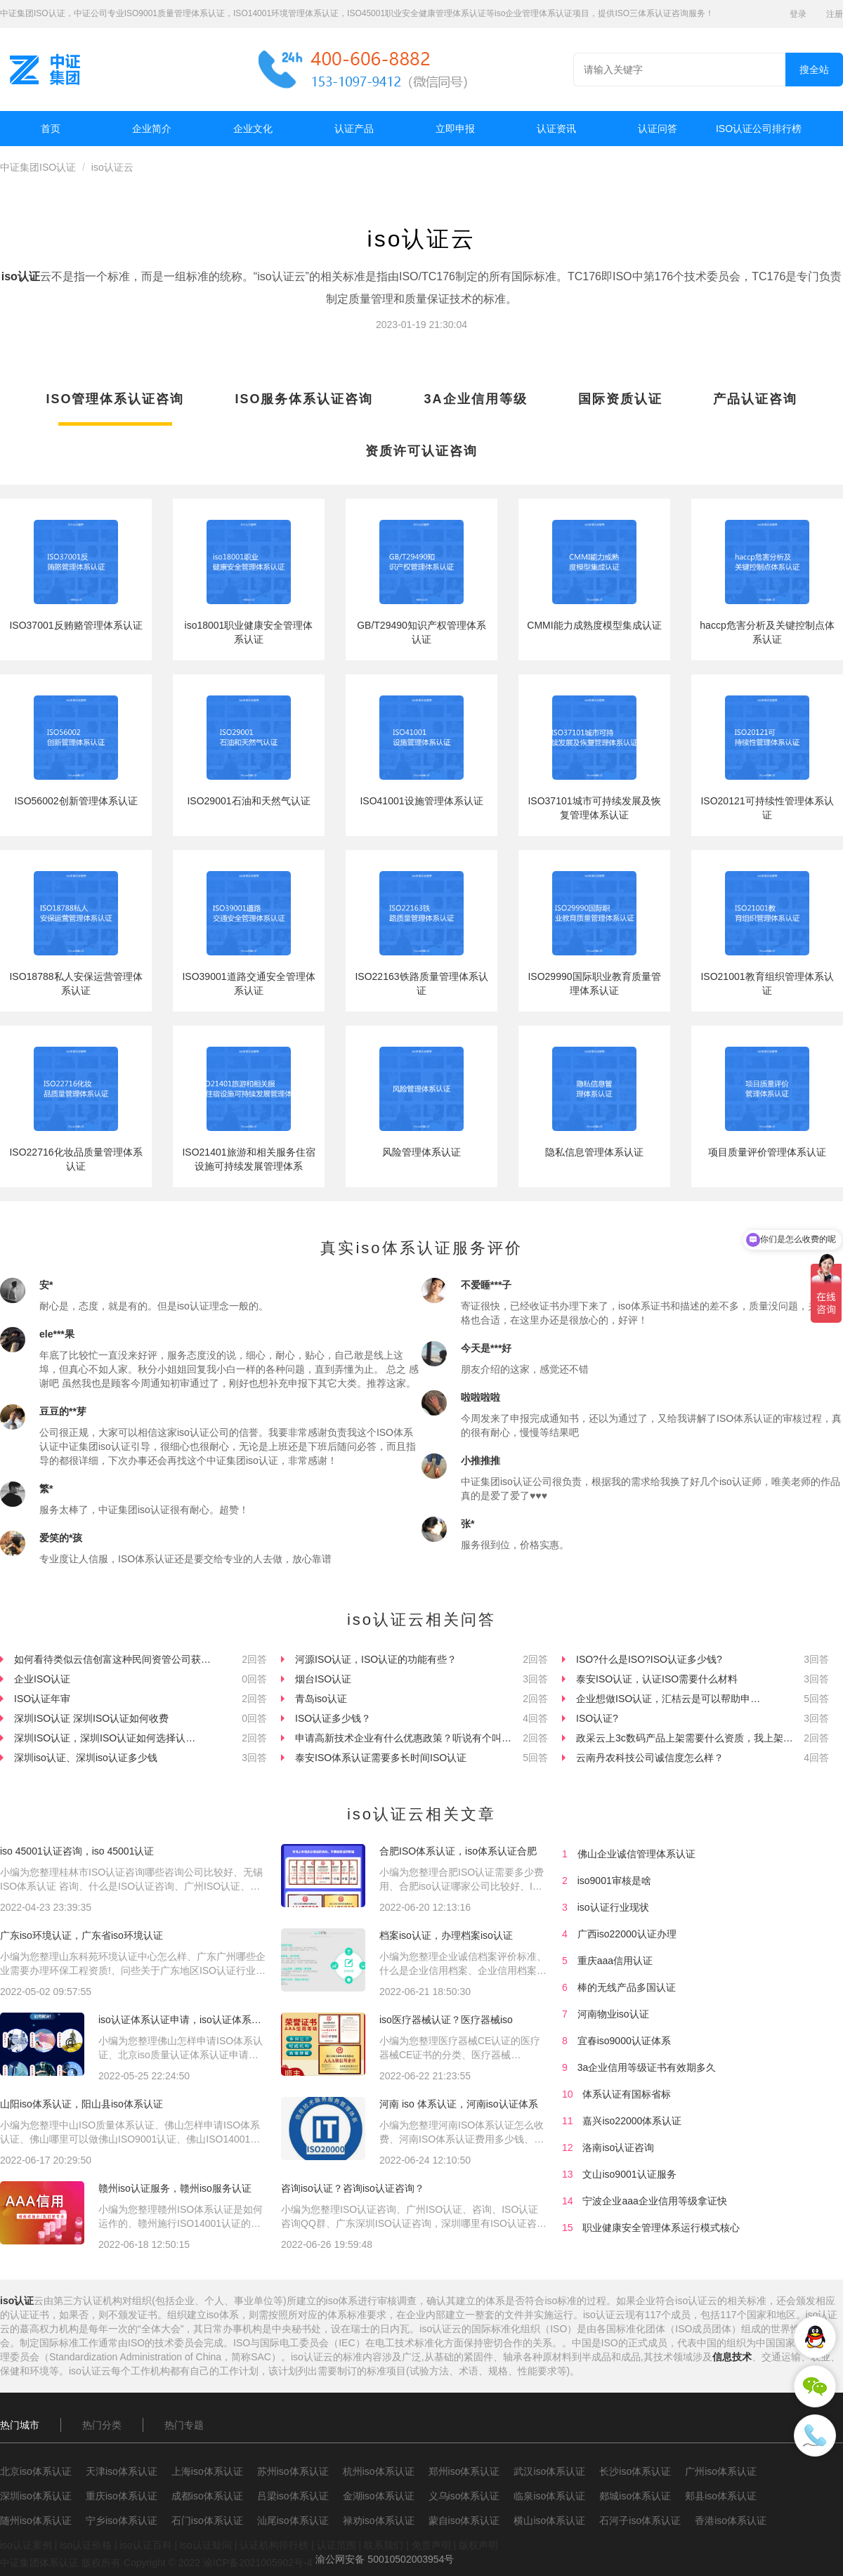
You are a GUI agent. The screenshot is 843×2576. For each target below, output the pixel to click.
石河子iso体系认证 (640, 2520)
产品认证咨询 (755, 399)
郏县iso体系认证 (721, 2496)
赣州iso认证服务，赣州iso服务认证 (174, 2188)
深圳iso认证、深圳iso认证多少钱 (85, 1757)
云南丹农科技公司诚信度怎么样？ (650, 1757)
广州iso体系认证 (721, 2471)
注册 (834, 14)
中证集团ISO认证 (38, 167)
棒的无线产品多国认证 (626, 1987)
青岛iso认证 (321, 1698)
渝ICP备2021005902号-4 (258, 2562)
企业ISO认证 (42, 1679)
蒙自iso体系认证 (464, 2520)
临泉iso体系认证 (549, 2496)
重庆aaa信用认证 (615, 1960)
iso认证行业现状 (613, 1907)
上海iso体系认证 (207, 2471)
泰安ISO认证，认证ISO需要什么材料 (657, 1679)
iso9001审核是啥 (614, 1880)
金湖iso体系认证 (378, 2496)
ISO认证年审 (42, 1698)
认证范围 (336, 2545)
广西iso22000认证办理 (627, 1934)
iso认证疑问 (206, 2545)
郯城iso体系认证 (635, 2496)
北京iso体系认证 (36, 2471)
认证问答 (657, 128)
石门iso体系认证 (207, 2520)
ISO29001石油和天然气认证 (248, 800)
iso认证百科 (146, 2545)
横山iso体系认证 (549, 2520)
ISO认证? (597, 1718)
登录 (798, 14)
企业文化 (253, 128)
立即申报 (455, 128)
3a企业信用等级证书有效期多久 (647, 2067)
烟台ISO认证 (323, 1679)
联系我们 (383, 2545)
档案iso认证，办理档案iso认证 (446, 1935)
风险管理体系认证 (421, 1152)
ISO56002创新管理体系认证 (75, 800)
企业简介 (151, 128)
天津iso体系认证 (121, 2471)
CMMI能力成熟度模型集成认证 (594, 625)
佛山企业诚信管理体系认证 (636, 1853)
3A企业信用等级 (476, 399)
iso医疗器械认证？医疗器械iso (446, 2019)
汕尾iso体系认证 (293, 2520)
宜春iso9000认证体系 (624, 2040)
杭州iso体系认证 (378, 2471)
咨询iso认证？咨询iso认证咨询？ (352, 2188)
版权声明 (478, 2545)
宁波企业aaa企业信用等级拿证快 (654, 2200)
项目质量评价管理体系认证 (767, 1152)
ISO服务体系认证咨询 (304, 399)
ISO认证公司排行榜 (759, 128)
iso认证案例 (26, 2545)
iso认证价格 (86, 2545)
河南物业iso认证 (613, 2014)
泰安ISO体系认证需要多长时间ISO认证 (380, 1757)
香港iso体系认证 (730, 2520)
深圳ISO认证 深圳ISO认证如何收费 (91, 1718)
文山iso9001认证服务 (629, 2174)
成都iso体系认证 (207, 2496)
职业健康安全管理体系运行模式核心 (661, 2227)
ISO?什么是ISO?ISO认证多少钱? (649, 1659)
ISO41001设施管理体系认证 (421, 800)
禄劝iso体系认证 (378, 2520)
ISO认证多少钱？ (333, 1718)
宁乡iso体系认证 (121, 2520)
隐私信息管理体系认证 (594, 1152)
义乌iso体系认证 (464, 2496)
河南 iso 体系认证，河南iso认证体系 (458, 2104)
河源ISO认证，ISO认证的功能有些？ (376, 1659)
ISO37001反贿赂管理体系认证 (75, 625)
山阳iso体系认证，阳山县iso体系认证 (81, 2104)
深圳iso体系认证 (36, 2496)
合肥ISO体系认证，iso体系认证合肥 (458, 1851)
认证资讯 (556, 128)
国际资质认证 (620, 399)
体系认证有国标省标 (626, 2094)
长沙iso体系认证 (635, 2471)
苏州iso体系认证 (293, 2471)
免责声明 (431, 2545)
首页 (50, 128)
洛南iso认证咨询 (618, 2147)
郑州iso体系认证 (464, 2471)
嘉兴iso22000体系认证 (631, 2120)
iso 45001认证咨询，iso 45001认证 (77, 1851)
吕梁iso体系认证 (293, 2496)
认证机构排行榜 (274, 2545)
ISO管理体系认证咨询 (115, 399)
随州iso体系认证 (36, 2520)
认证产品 (354, 128)
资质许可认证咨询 (421, 451)
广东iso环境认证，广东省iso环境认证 (81, 1935)
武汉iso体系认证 (549, 2471)
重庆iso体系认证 (121, 2496)
